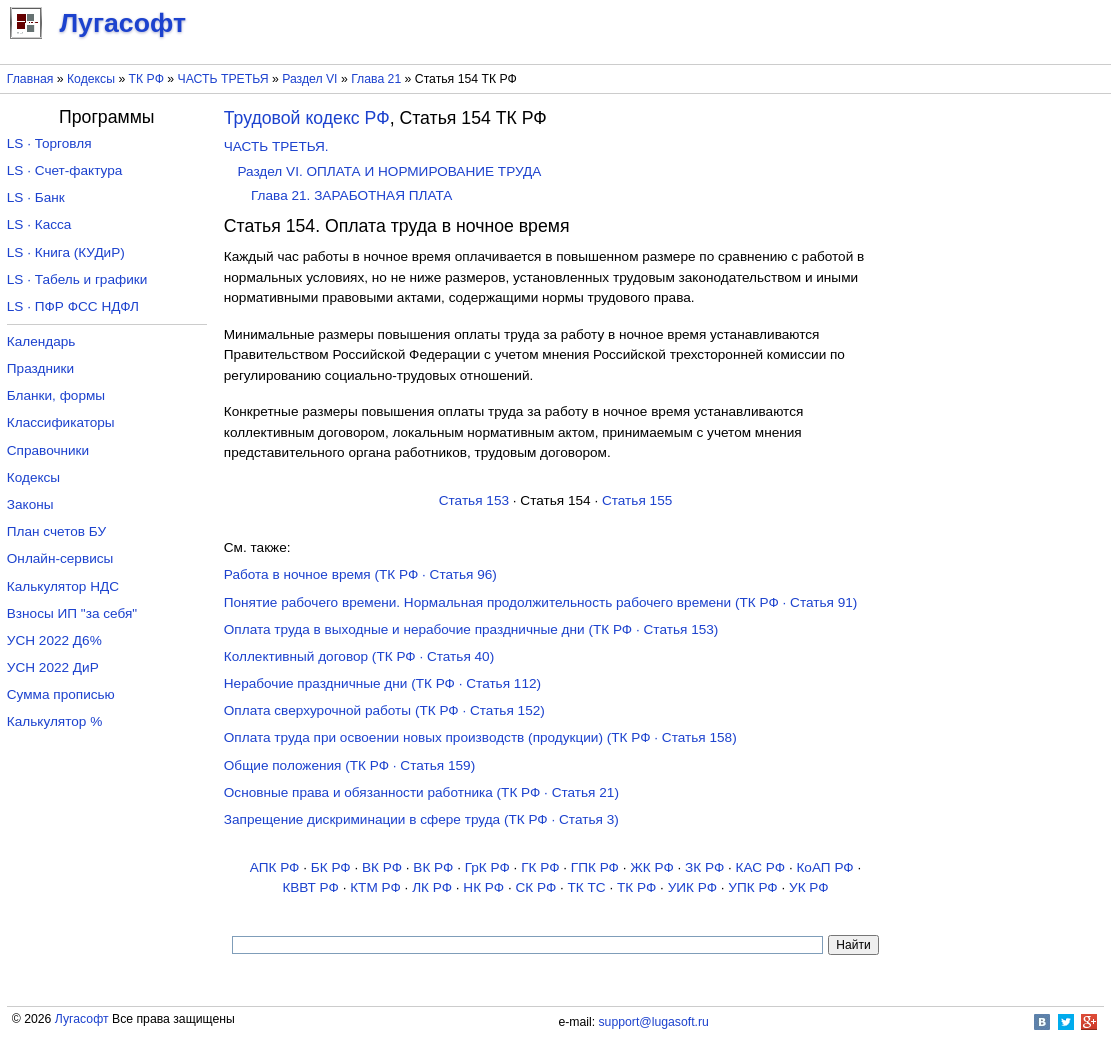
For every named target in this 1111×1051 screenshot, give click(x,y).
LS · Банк (36, 197)
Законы (30, 504)
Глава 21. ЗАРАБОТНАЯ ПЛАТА (351, 195)
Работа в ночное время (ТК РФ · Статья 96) (360, 574)
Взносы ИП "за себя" (72, 613)
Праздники (40, 368)
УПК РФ (752, 887)
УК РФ (809, 887)
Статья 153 (474, 500)
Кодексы (91, 79)
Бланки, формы (56, 395)
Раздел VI (309, 79)
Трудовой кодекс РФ (307, 118)
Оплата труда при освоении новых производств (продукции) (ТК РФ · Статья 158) (480, 737)
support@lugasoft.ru (654, 1022)
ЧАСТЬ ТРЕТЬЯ (223, 79)
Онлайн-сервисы (60, 558)
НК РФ (483, 887)
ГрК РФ (487, 867)
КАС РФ (761, 867)
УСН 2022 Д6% (54, 640)
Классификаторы (61, 422)
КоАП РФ (824, 867)
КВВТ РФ (310, 887)
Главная (30, 79)
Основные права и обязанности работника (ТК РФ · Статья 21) (421, 792)
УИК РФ (692, 887)
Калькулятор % (54, 721)
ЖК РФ (652, 867)
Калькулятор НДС (63, 586)
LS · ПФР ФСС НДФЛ (73, 306)
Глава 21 (376, 79)
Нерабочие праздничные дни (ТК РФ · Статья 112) (382, 683)
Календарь (41, 341)
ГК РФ (540, 867)
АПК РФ (275, 867)
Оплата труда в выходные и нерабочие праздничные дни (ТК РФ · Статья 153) (471, 629)
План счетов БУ (56, 531)
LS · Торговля (49, 143)
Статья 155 (637, 500)
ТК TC (587, 887)
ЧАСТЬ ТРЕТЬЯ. (276, 146)
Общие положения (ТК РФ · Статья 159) (349, 765)
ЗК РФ (704, 867)
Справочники (48, 450)
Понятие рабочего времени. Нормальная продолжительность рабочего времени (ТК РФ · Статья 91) (541, 602)
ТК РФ (146, 79)
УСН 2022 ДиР (53, 667)
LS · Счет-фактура (65, 170)
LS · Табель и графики (77, 279)
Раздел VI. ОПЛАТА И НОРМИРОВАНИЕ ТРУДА (389, 171)
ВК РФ (382, 867)
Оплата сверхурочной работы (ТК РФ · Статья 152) (384, 710)
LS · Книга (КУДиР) (66, 252)
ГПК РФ (595, 867)
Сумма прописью (61, 694)
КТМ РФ (375, 887)
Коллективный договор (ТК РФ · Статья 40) (359, 656)
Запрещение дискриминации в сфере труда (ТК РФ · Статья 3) (421, 819)
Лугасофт (82, 1019)
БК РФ (331, 867)
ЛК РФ (432, 887)
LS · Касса (39, 224)
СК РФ (535, 887)
